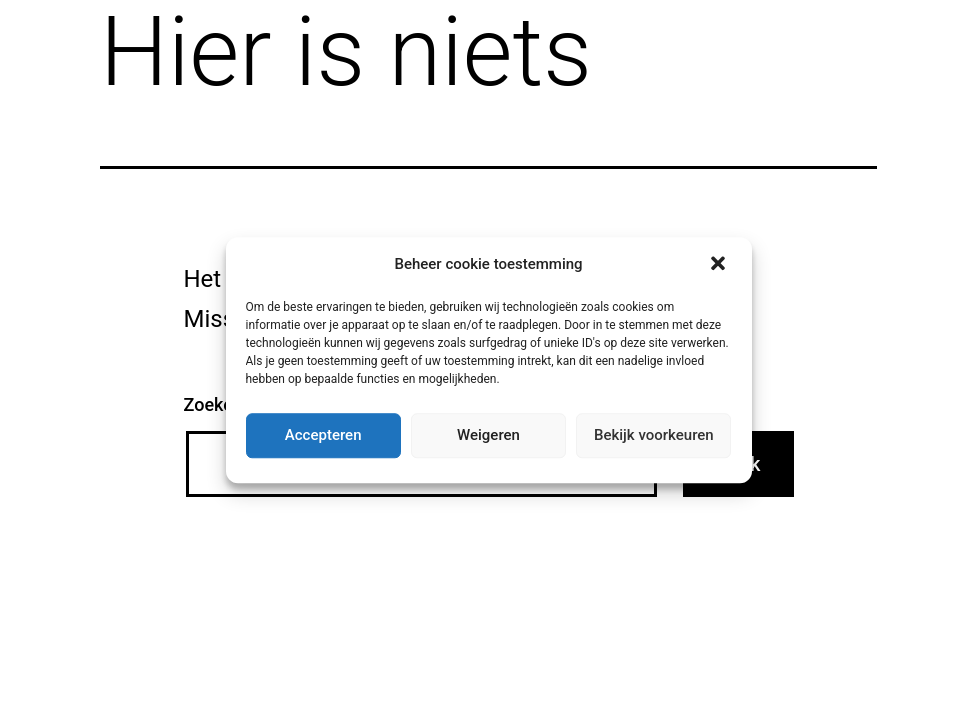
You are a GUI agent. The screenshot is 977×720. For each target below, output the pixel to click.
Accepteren (323, 435)
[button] (720, 265)
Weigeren (488, 435)
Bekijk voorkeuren (654, 435)
